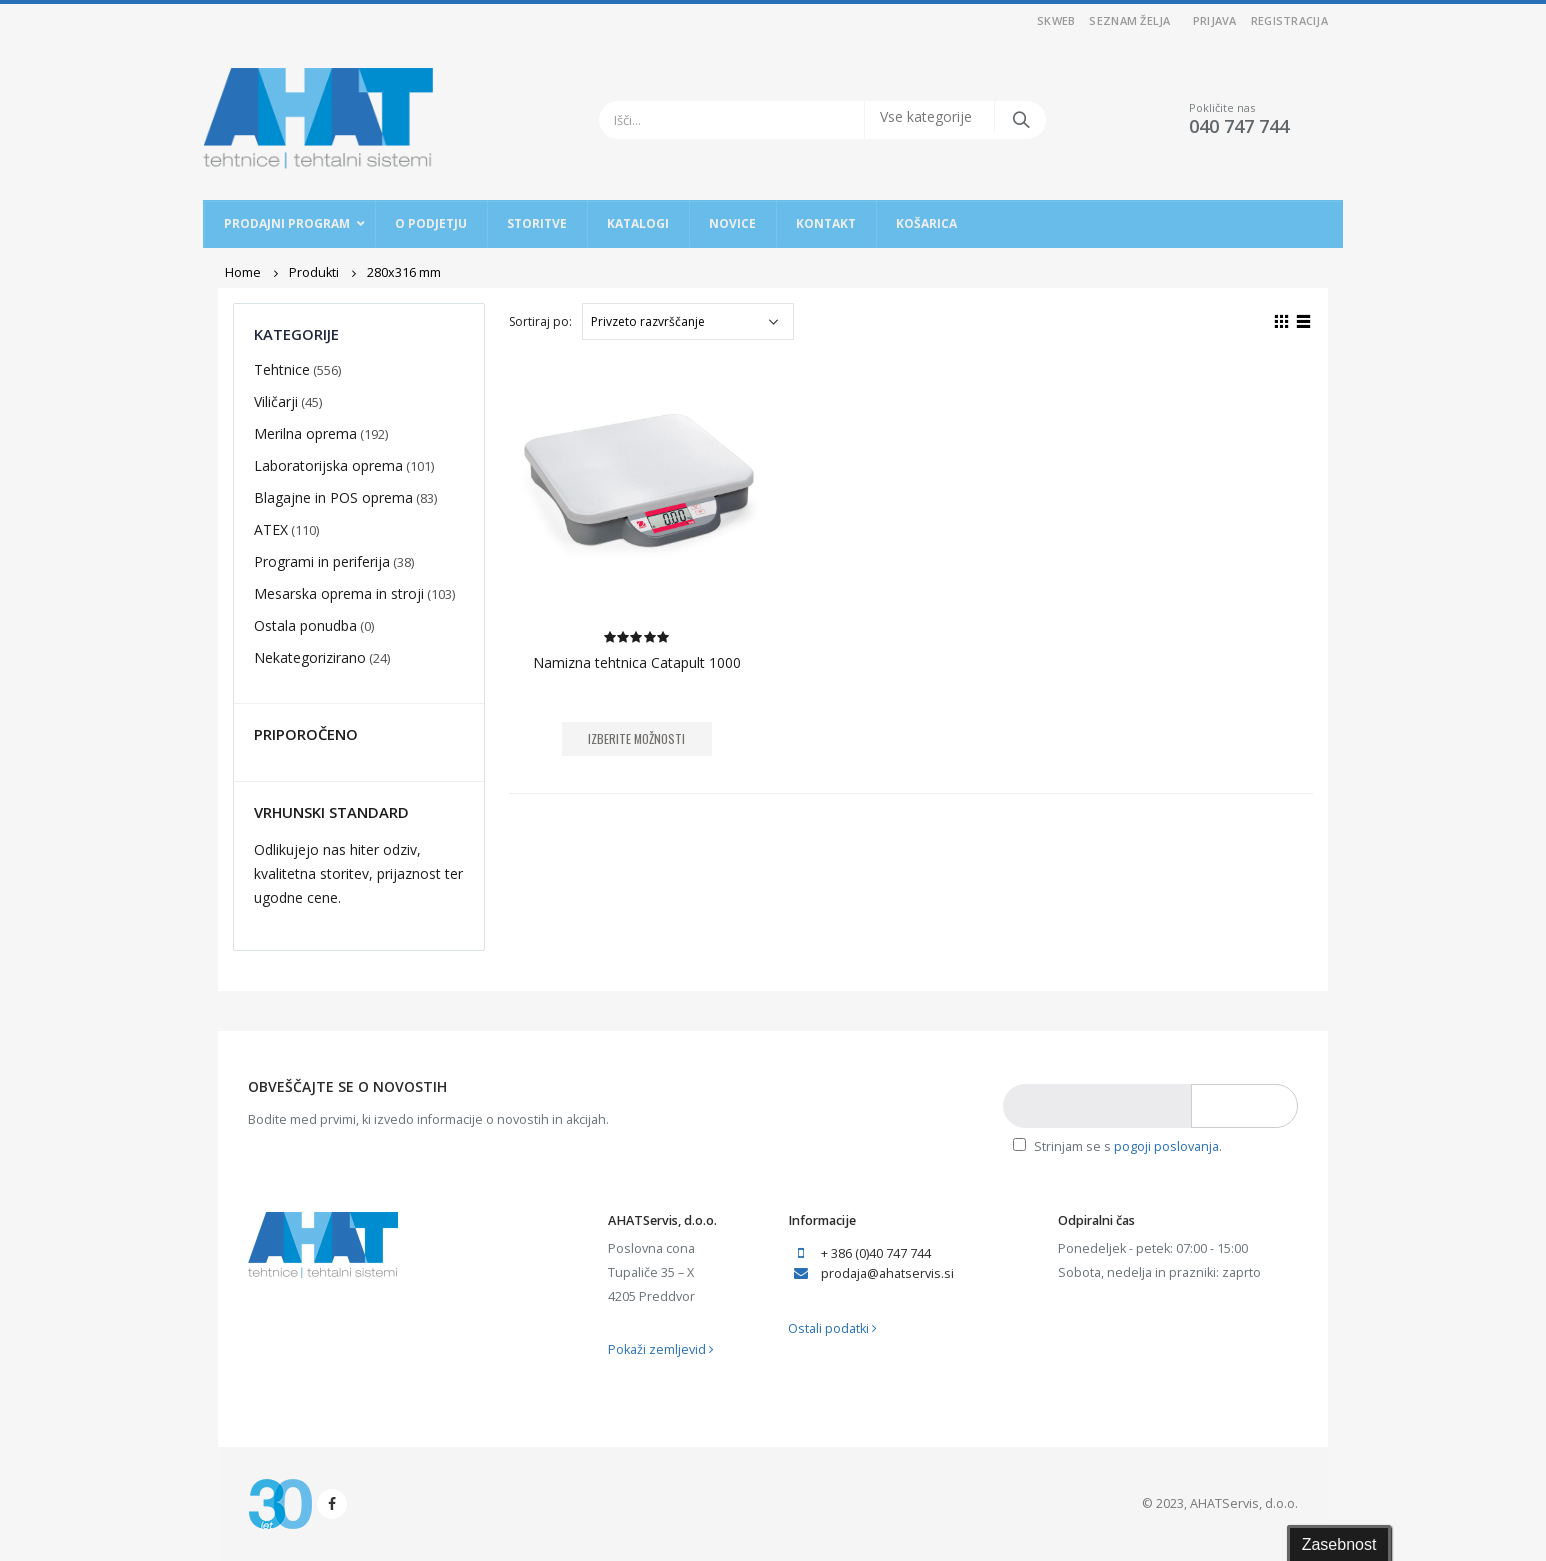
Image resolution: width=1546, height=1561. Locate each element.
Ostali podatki (832, 1328)
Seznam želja (1129, 20)
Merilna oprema (305, 433)
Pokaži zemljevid (661, 1349)
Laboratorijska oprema (328, 465)
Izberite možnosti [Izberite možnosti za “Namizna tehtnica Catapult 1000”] (636, 738)
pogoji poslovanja (1166, 1146)
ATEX (271, 529)
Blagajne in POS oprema (333, 497)
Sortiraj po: (540, 321)
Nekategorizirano (310, 657)
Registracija (1289, 20)
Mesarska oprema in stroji (339, 593)
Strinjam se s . (1117, 1146)
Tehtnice (282, 369)
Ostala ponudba (305, 625)
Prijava (1215, 20)
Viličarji (276, 401)
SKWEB (1056, 20)
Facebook (332, 1504)
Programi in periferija (322, 561)
